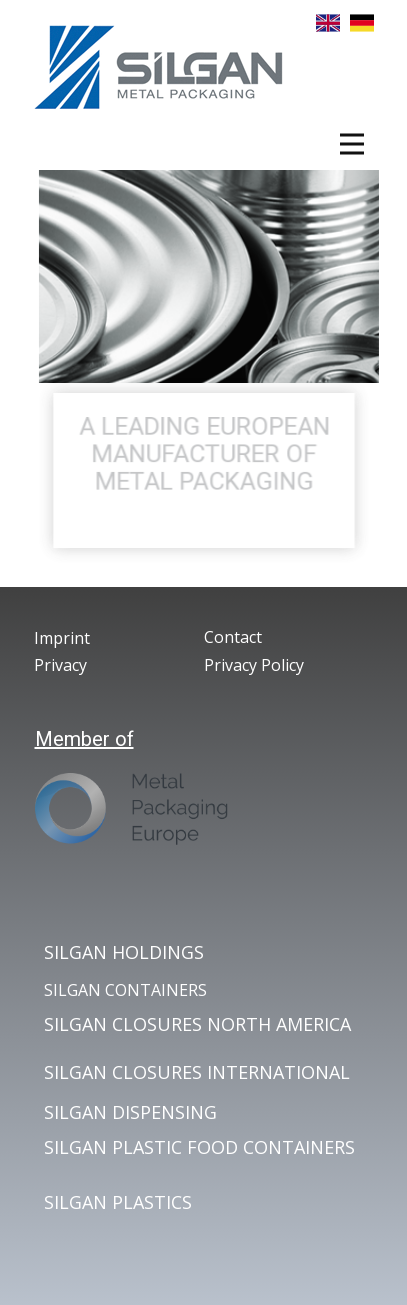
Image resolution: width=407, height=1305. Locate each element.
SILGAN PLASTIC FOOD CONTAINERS (199, 1147)
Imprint (62, 638)
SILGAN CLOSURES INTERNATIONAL (197, 1072)
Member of (84, 739)
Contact (233, 637)
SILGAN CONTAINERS (125, 990)
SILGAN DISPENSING (130, 1112)
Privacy (60, 665)
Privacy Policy (254, 665)
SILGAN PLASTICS (118, 1202)
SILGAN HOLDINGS (124, 952)
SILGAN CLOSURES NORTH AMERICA (197, 1024)
